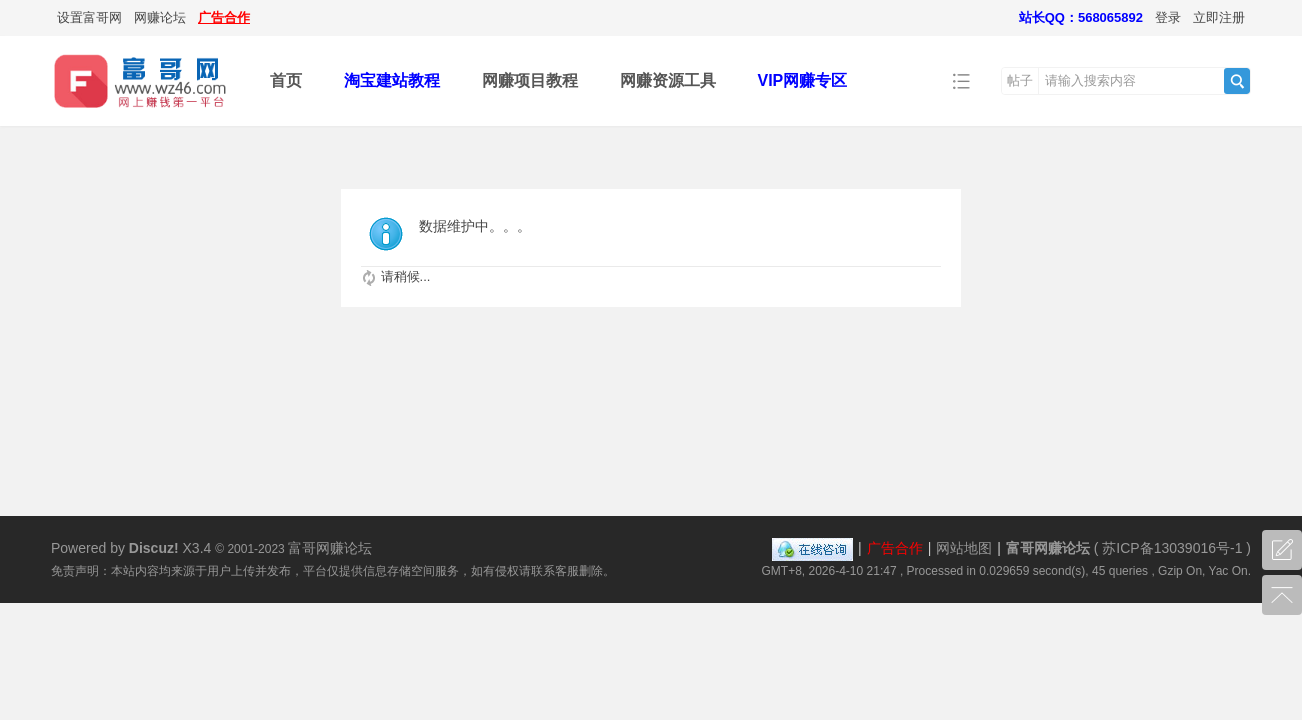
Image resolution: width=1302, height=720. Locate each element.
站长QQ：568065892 (1081, 17)
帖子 (1020, 80)
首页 (286, 80)
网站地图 (964, 548)
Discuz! (154, 548)
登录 (1168, 17)
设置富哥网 (89, 17)
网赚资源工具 (668, 80)
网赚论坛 (160, 17)
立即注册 (1219, 17)
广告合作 (224, 17)
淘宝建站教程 (392, 80)
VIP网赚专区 (803, 80)
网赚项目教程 (530, 80)
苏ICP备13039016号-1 (1172, 548)
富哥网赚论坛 (1048, 548)
